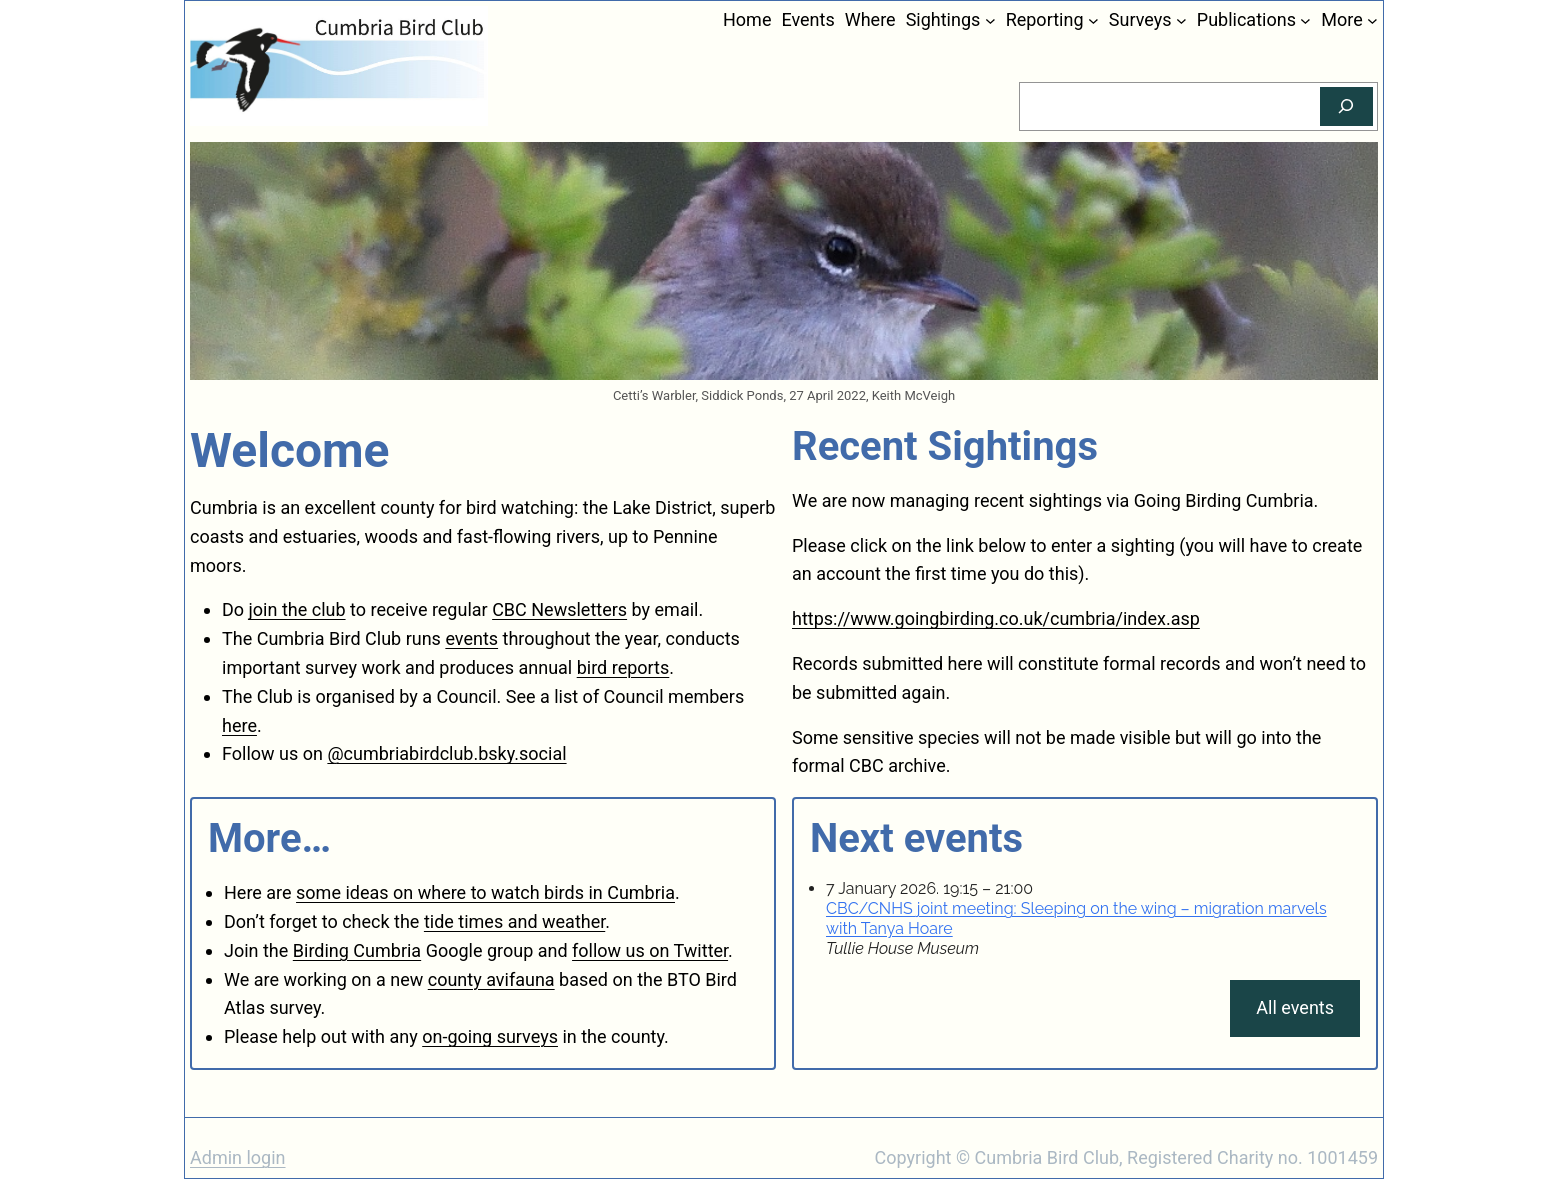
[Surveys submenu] (1181, 20)
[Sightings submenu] (990, 20)
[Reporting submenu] (1093, 20)
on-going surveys (490, 1036)
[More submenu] (1372, 20)
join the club (297, 609)
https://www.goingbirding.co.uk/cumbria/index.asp (996, 618)
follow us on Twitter (650, 950)
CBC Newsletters (559, 609)
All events (1295, 1007)
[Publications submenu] (1305, 20)
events (471, 638)
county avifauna (491, 979)
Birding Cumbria (357, 950)
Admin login (238, 1157)
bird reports (623, 667)
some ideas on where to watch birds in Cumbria (485, 892)
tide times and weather (514, 921)
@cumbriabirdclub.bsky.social (446, 753)
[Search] (1346, 106)
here (239, 725)
